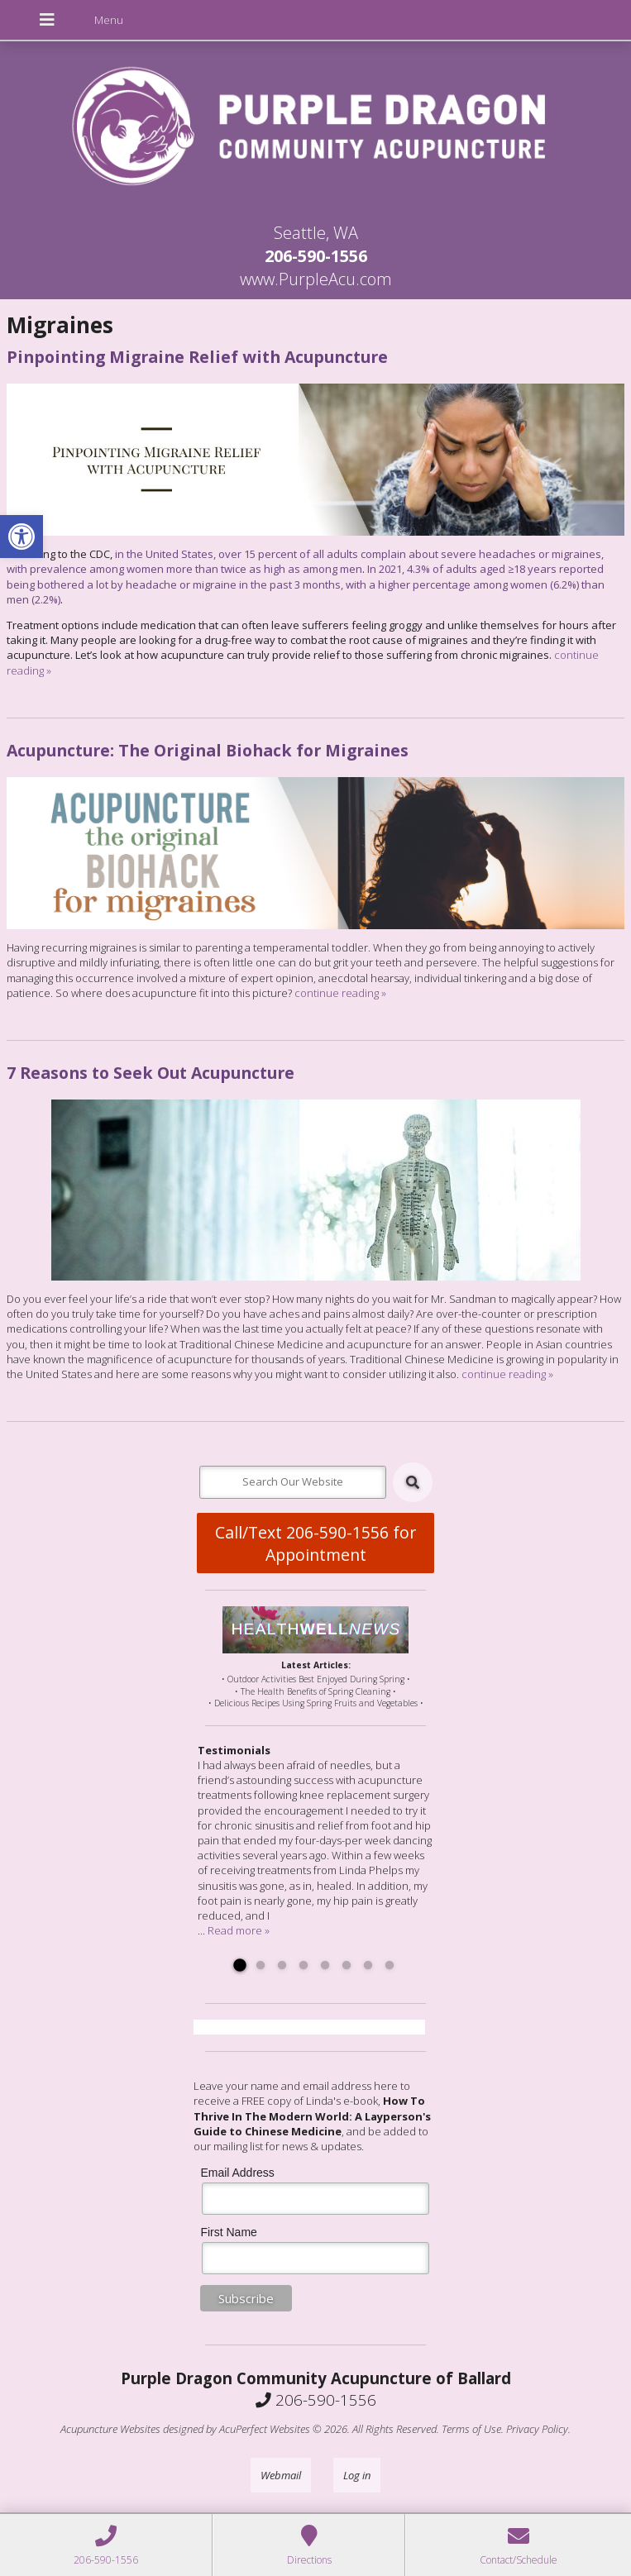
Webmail (281, 2475)
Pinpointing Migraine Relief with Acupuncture (197, 357)
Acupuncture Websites (110, 2428)
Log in (356, 2475)
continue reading (340, 992)
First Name (228, 2232)
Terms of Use (471, 2428)
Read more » (239, 1930)
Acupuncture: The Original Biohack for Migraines (208, 750)
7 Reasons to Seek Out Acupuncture (150, 1072)
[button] (21, 536)
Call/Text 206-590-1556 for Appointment (315, 1543)
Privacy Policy (537, 2428)
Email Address (237, 2172)
